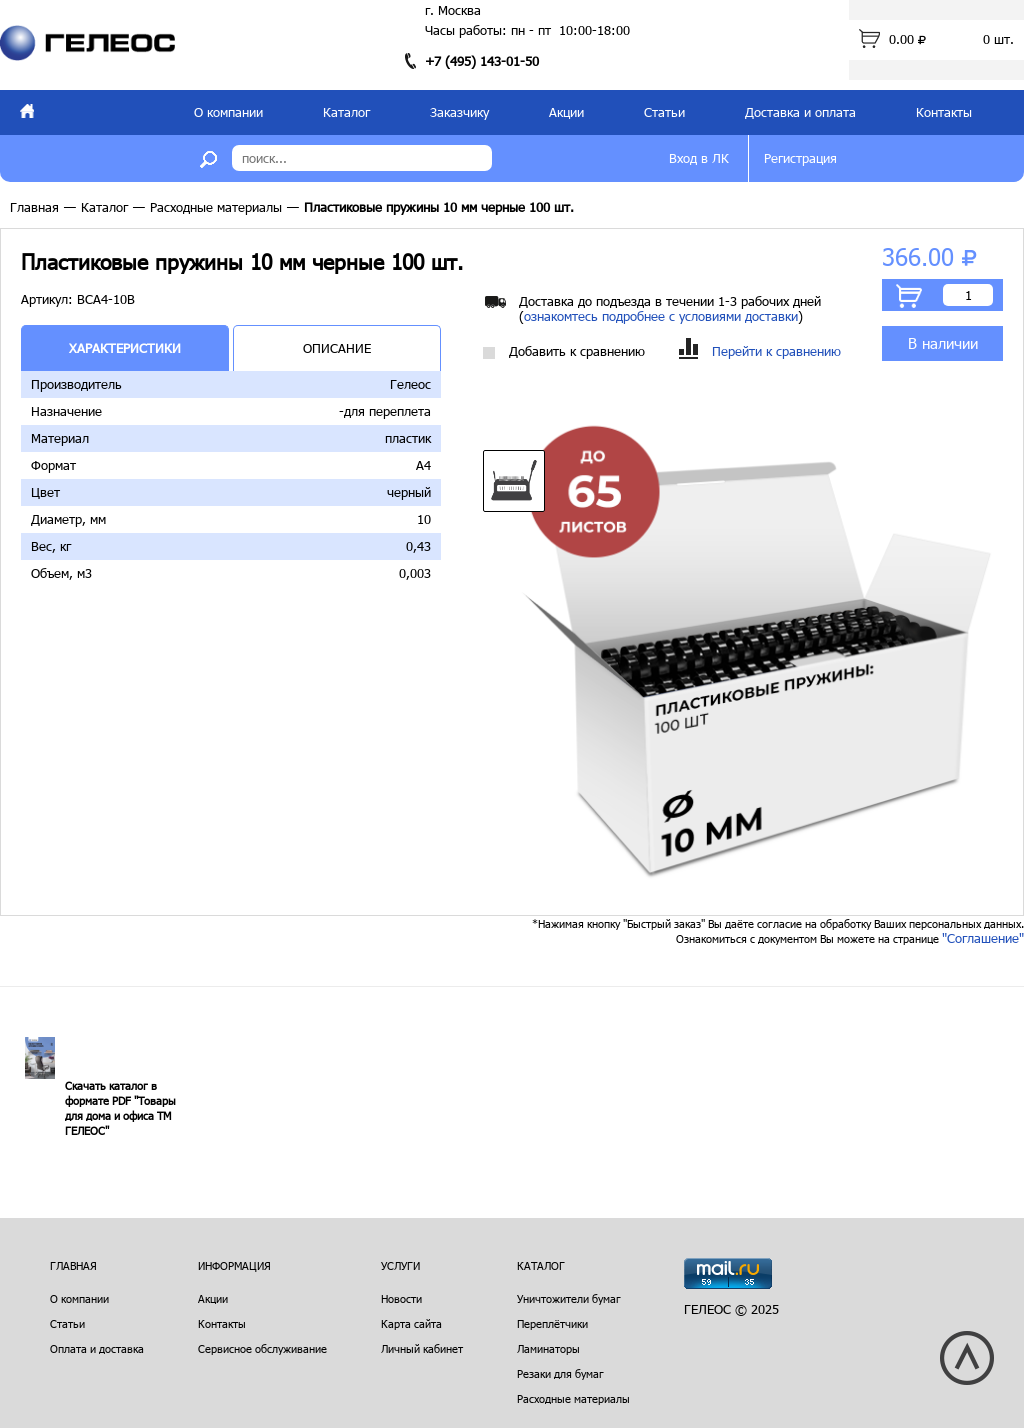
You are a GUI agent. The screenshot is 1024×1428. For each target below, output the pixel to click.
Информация (234, 1265)
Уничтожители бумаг (569, 1298)
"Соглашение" (983, 938)
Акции (566, 112)
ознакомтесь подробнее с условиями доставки (661, 316)
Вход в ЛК (699, 158)
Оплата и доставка (97, 1348)
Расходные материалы (216, 207)
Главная (34, 207)
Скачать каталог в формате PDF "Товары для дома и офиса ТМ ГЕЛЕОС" (120, 1108)
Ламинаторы (548, 1348)
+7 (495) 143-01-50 (482, 61)
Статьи (664, 112)
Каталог (346, 112)
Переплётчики (552, 1323)
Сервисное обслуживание (262, 1348)
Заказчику (459, 112)
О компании (228, 112)
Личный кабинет (422, 1348)
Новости (401, 1298)
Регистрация (800, 158)
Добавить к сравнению (564, 351)
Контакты (944, 112)
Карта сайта (411, 1323)
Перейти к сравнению (760, 351)
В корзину (909, 296)
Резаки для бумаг (560, 1373)
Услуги (400, 1265)
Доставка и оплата (800, 112)
